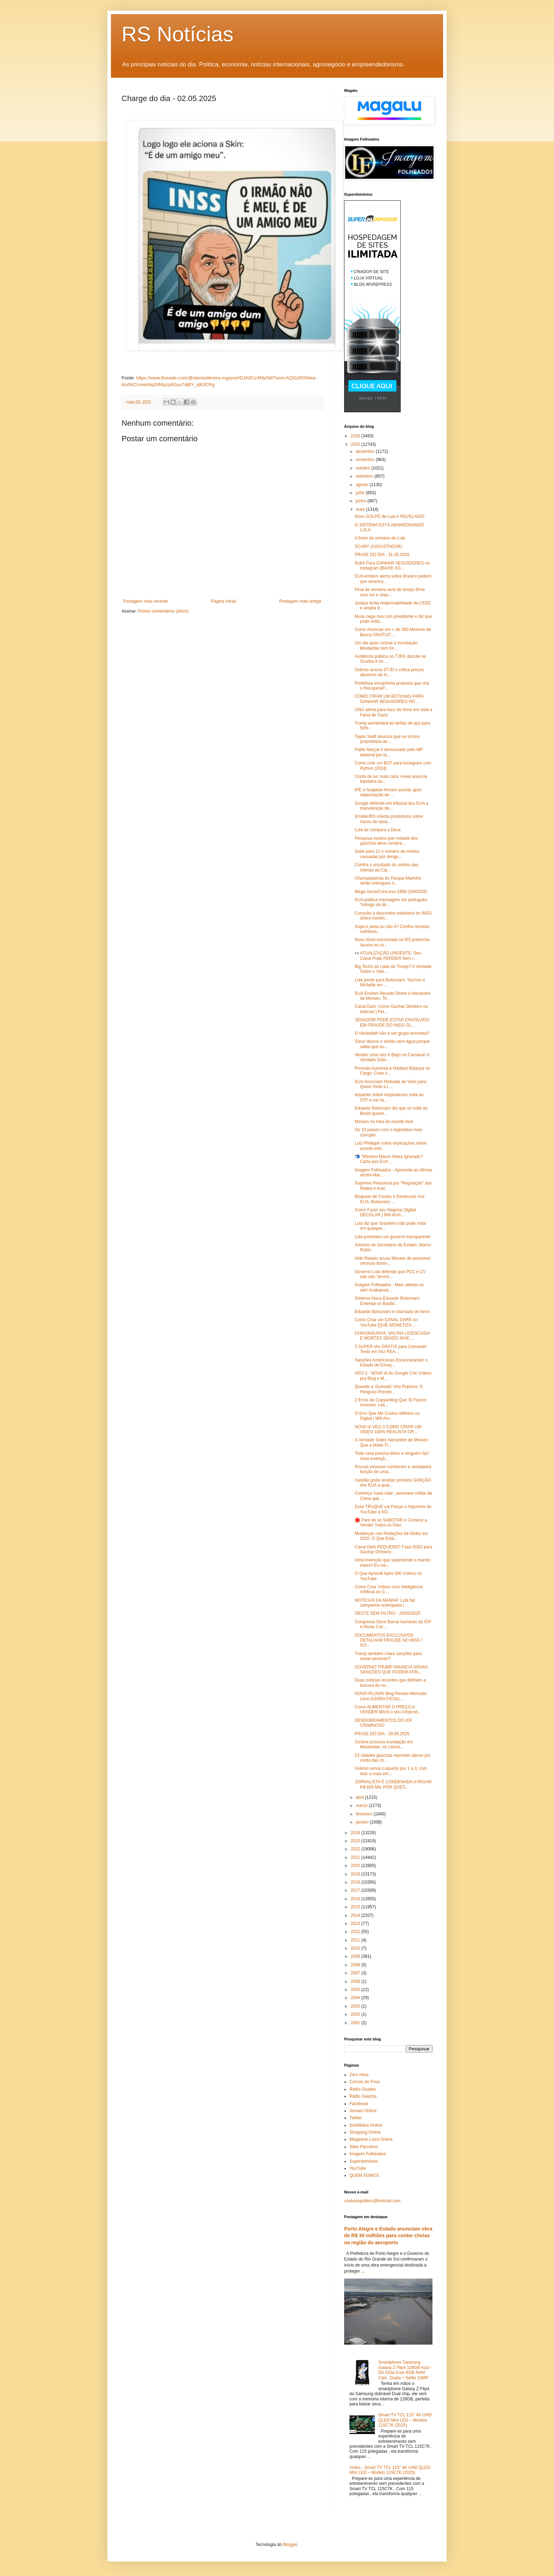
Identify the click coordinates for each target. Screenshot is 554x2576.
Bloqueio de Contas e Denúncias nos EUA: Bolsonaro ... (389, 1199)
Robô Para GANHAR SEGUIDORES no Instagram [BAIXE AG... (392, 566)
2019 (356, 1874)
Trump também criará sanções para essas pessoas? (388, 1656)
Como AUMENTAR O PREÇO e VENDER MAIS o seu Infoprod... (388, 1709)
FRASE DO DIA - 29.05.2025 (382, 1733)
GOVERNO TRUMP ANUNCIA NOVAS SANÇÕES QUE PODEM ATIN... (391, 1669)
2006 (356, 1981)
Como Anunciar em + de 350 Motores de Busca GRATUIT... (393, 632)
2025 (356, 444)
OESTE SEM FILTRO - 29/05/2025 (387, 1613)
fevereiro (364, 1814)
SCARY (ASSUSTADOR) (378, 546)
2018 (356, 1882)
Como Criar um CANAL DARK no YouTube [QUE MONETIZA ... (386, 1322)
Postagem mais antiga (300, 601)
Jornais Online (363, 2110)
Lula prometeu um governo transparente (392, 1236)
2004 (356, 1997)
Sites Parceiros (363, 2146)
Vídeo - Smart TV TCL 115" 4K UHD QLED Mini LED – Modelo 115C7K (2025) (389, 2470)
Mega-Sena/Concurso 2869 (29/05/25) (391, 891)
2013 (356, 1923)
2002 (356, 2014)
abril (360, 1797)
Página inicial (223, 601)
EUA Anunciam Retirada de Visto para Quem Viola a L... (390, 1084)
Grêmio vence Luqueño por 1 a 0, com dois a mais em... (391, 1771)
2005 (356, 1989)
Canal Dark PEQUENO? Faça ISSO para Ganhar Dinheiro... (393, 1549)
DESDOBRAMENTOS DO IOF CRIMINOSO (383, 1723)
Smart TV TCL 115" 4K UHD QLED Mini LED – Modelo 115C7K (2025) (405, 2420)
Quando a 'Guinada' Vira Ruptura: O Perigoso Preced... (389, 1389)
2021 (356, 1857)
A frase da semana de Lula (380, 538)
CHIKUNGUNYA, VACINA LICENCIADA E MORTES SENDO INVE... (392, 1336)
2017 (356, 1890)
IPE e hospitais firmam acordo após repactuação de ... (388, 792)
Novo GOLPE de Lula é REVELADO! (389, 516)
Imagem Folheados (367, 2153)
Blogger (290, 2544)
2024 (356, 1832)
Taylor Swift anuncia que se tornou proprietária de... (387, 739)
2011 (356, 1940)
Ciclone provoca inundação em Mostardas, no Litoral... (384, 1744)
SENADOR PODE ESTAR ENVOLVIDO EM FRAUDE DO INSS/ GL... (392, 1022)
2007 (356, 1973)
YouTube (357, 2168)
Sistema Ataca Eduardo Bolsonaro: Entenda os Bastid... (387, 1301)
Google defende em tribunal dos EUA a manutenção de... (391, 806)
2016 (356, 1898)
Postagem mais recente (145, 601)
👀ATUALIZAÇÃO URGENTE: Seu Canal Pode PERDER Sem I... (388, 956)
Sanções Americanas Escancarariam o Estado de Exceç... (391, 1362)
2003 (356, 2006)
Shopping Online (365, 2132)
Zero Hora (359, 2074)
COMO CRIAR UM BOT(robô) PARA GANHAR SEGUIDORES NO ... (389, 699)
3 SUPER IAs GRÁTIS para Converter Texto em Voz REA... (390, 1349)
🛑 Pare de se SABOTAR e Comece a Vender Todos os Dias (391, 1523)
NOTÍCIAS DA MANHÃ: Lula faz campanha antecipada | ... (385, 1603)
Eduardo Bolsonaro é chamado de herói (392, 1311)
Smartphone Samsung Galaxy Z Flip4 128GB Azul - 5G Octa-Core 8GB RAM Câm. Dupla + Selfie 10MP (405, 2370)
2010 (356, 1948)
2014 (356, 1915)
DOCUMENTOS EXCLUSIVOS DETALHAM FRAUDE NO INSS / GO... (388, 1640)
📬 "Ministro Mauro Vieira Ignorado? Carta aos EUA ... (389, 1159)
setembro (365, 476)
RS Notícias (178, 34)
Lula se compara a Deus (378, 829)
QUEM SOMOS (364, 2175)
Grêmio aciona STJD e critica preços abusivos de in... (389, 672)
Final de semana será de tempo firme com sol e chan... (390, 592)
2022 (356, 1849)
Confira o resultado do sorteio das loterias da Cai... (386, 867)
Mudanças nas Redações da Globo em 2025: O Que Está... (391, 1536)
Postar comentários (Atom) (163, 611)
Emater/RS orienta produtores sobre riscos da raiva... (389, 819)
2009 (356, 1956)
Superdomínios (363, 2161)
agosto (363, 484)
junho (361, 500)
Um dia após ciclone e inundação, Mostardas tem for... (386, 645)
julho (361, 492)
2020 (356, 1865)
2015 (356, 1906)
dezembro (366, 451)
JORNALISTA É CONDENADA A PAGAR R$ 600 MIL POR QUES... (393, 1784)
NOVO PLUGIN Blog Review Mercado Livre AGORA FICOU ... (390, 1696)
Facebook (358, 2103)
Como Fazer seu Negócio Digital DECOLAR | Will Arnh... (385, 1212)
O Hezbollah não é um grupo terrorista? (392, 1033)
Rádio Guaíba (362, 2089)
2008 (356, 1964)
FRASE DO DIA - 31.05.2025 (382, 554)
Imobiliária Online (365, 2125)
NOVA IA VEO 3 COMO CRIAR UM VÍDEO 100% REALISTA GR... (388, 1429)
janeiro (363, 1822)
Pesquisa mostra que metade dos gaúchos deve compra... (386, 841)
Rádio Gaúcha (363, 2096)
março (362, 1805)
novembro (366, 459)
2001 (356, 2022)
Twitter (355, 2117)
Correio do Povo (364, 2081)
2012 (356, 1931)
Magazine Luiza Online (371, 2139)
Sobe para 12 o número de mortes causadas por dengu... (387, 854)
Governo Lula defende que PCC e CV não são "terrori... (390, 1274)
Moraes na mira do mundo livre (384, 1121)
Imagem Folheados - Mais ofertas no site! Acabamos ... (389, 1287)
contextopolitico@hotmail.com (372, 2200)
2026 (356, 435)
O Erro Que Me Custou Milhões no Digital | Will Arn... (387, 1416)
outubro (363, 468)
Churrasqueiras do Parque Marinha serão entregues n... (388, 881)
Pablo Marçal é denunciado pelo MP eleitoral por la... (389, 752)
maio (361, 509)
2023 (356, 1840)
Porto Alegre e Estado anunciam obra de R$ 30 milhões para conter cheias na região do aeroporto (388, 2235)
